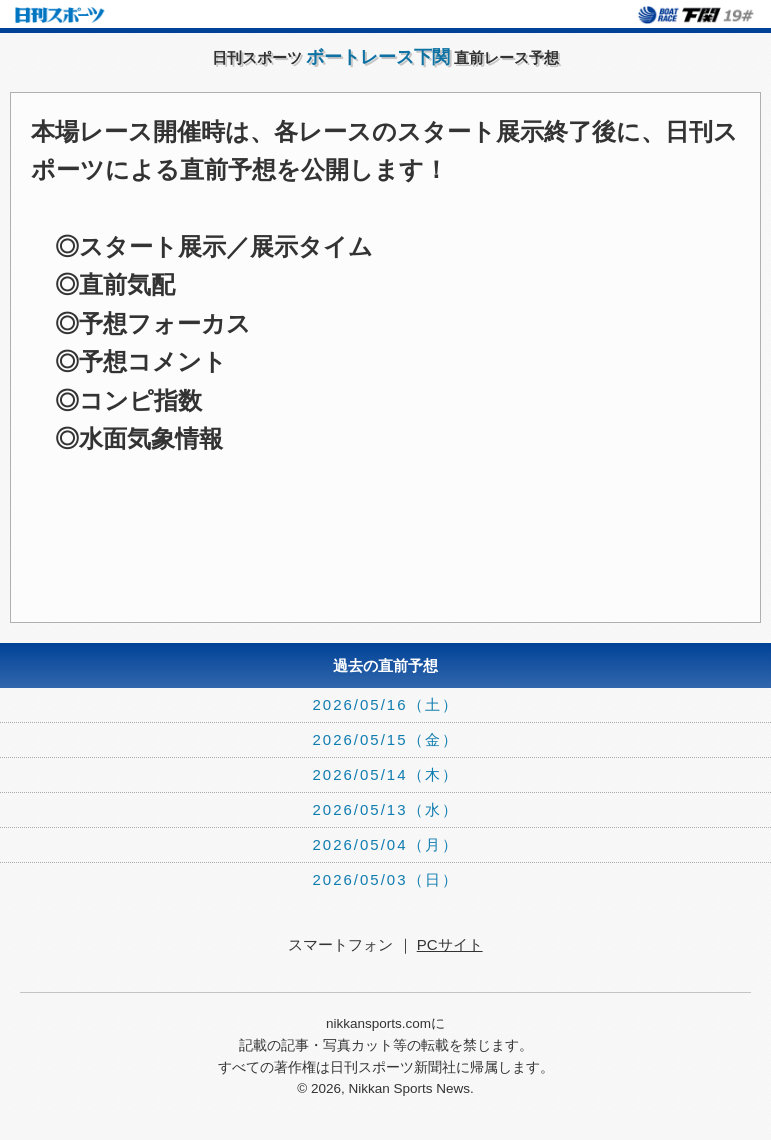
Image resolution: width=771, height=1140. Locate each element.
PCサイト (450, 944)
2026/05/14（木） (385, 774)
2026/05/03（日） (385, 879)
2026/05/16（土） (385, 704)
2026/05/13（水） (385, 809)
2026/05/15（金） (385, 739)
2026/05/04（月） (385, 844)
